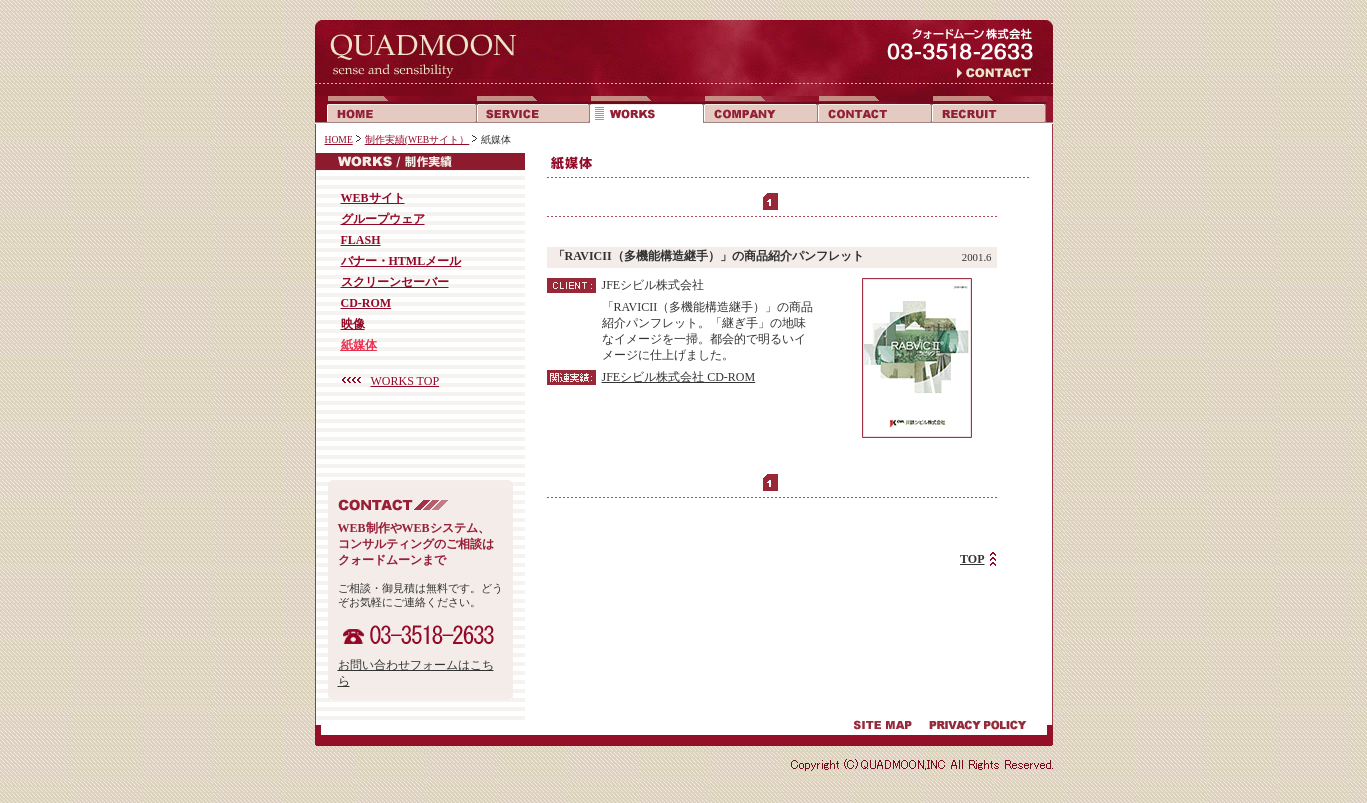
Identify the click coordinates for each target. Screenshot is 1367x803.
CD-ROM (366, 303)
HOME (339, 139)
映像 (353, 324)
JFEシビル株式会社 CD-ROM (679, 377)
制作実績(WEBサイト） (417, 139)
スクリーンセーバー (395, 282)
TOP (972, 559)
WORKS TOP (405, 381)
